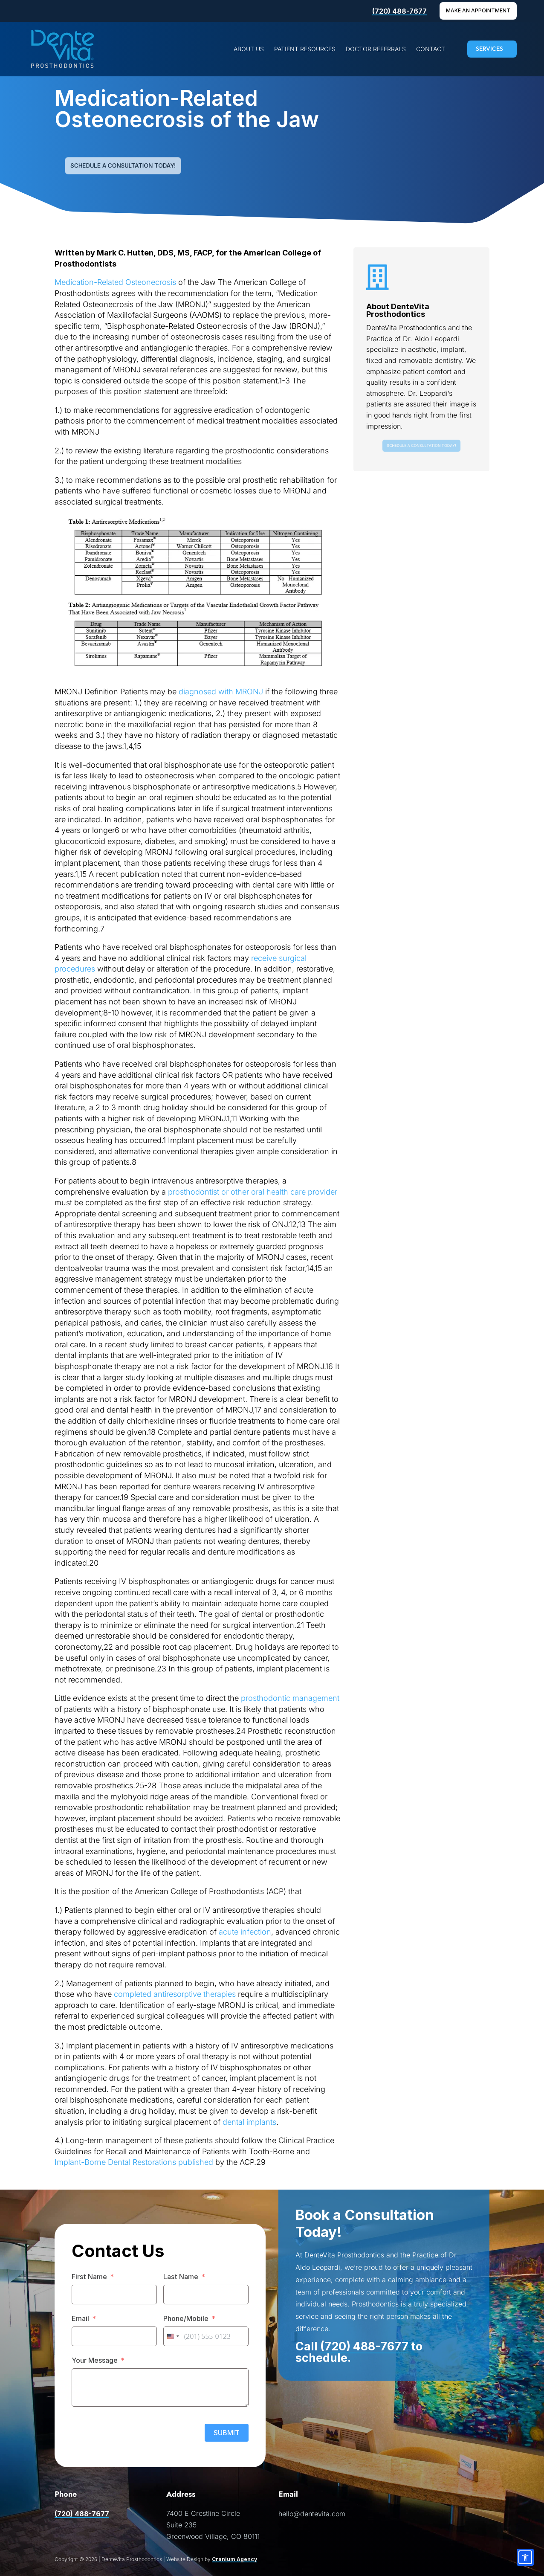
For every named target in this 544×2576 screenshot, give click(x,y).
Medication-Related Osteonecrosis (115, 282)
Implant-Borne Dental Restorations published (134, 2162)
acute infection (245, 1931)
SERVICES (489, 48)
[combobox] (173, 2336)
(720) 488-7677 (399, 11)
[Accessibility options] (525, 2557)
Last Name (180, 2276)
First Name (89, 2276)
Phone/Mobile (185, 2318)
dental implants (249, 2122)
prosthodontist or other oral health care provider (252, 1191)
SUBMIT (227, 2432)
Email (80, 2318)
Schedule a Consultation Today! (122, 165)
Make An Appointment (478, 10)
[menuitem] (249, 49)
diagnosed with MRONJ (220, 691)
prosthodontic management (290, 1698)
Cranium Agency (234, 2559)
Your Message (95, 2360)
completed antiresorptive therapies (175, 1994)
